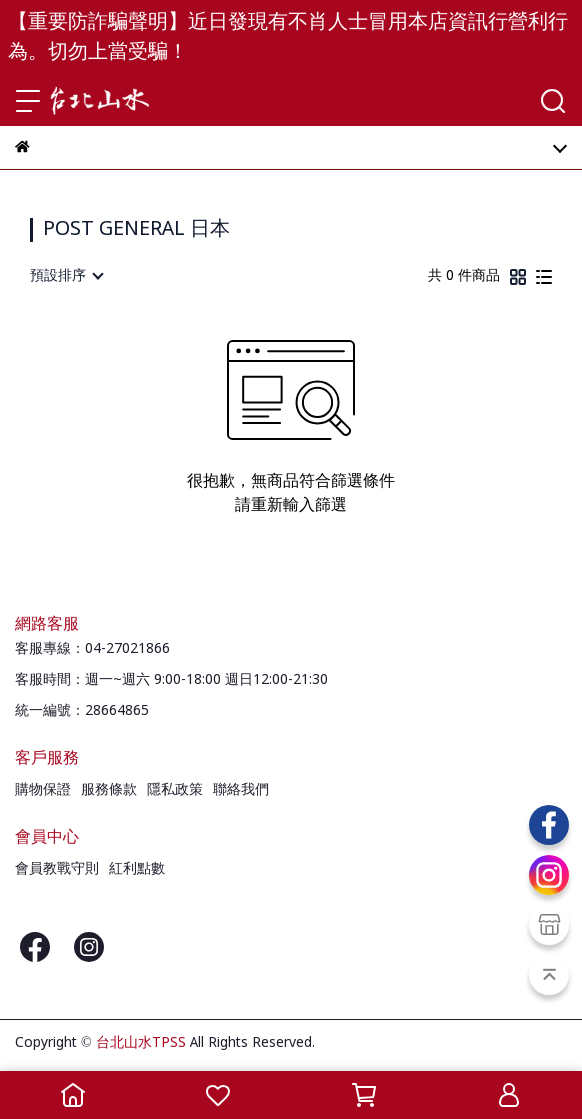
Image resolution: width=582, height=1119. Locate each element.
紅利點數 (137, 869)
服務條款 (109, 790)
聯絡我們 (241, 790)
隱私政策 (175, 790)
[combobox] (66, 276)
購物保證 (43, 790)
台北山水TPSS (141, 1043)
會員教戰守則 (57, 869)
